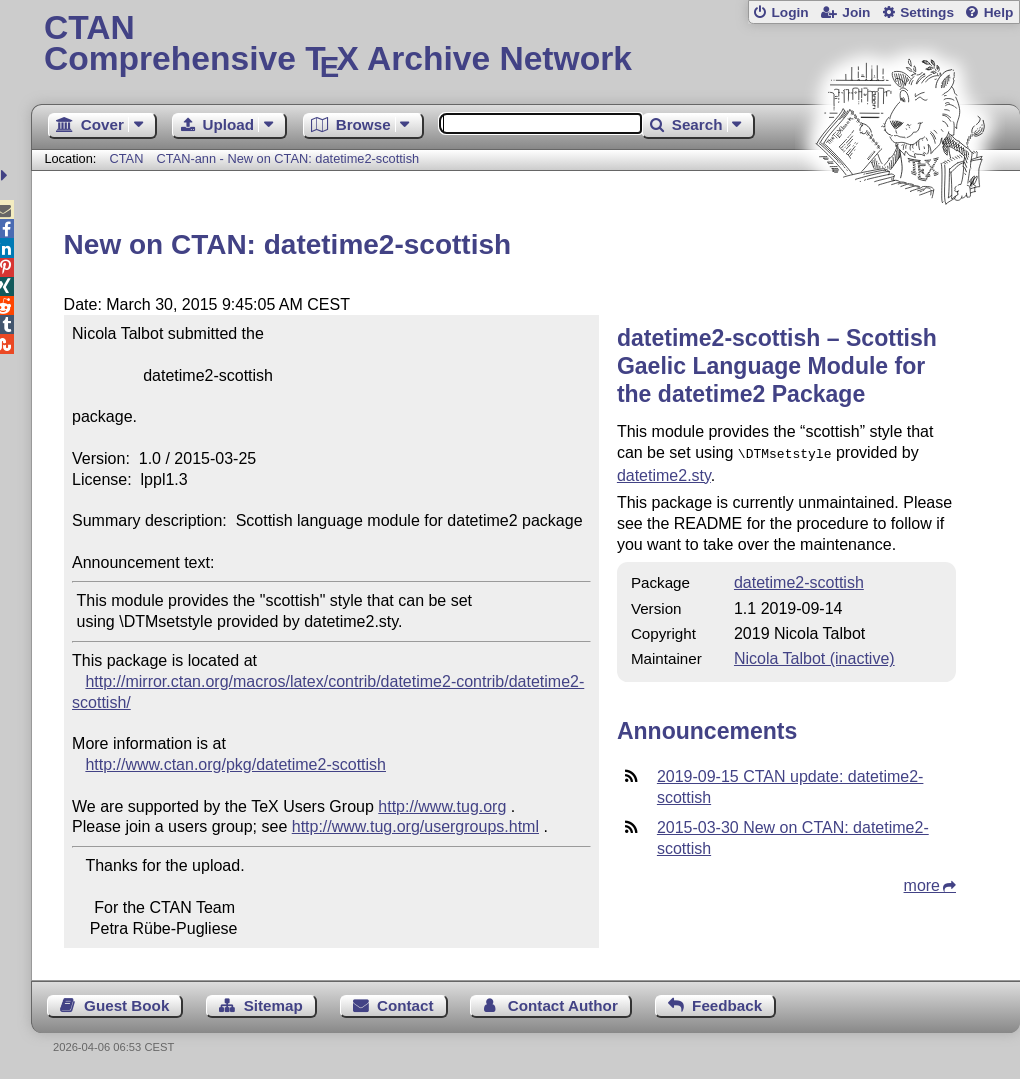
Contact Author (563, 1005)
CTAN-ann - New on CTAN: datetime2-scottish (288, 158)
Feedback (727, 1005)
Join (856, 12)
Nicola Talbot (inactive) (814, 656)
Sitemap (273, 1005)
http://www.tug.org (442, 806)
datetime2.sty (664, 473)
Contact (405, 1005)
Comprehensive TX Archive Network (525, 45)
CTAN (126, 158)
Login (789, 12)
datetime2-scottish (799, 580)
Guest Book (126, 1005)
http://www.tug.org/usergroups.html (415, 826)
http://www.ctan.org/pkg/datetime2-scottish (235, 764)
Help (999, 12)
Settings (927, 12)
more (922, 883)
